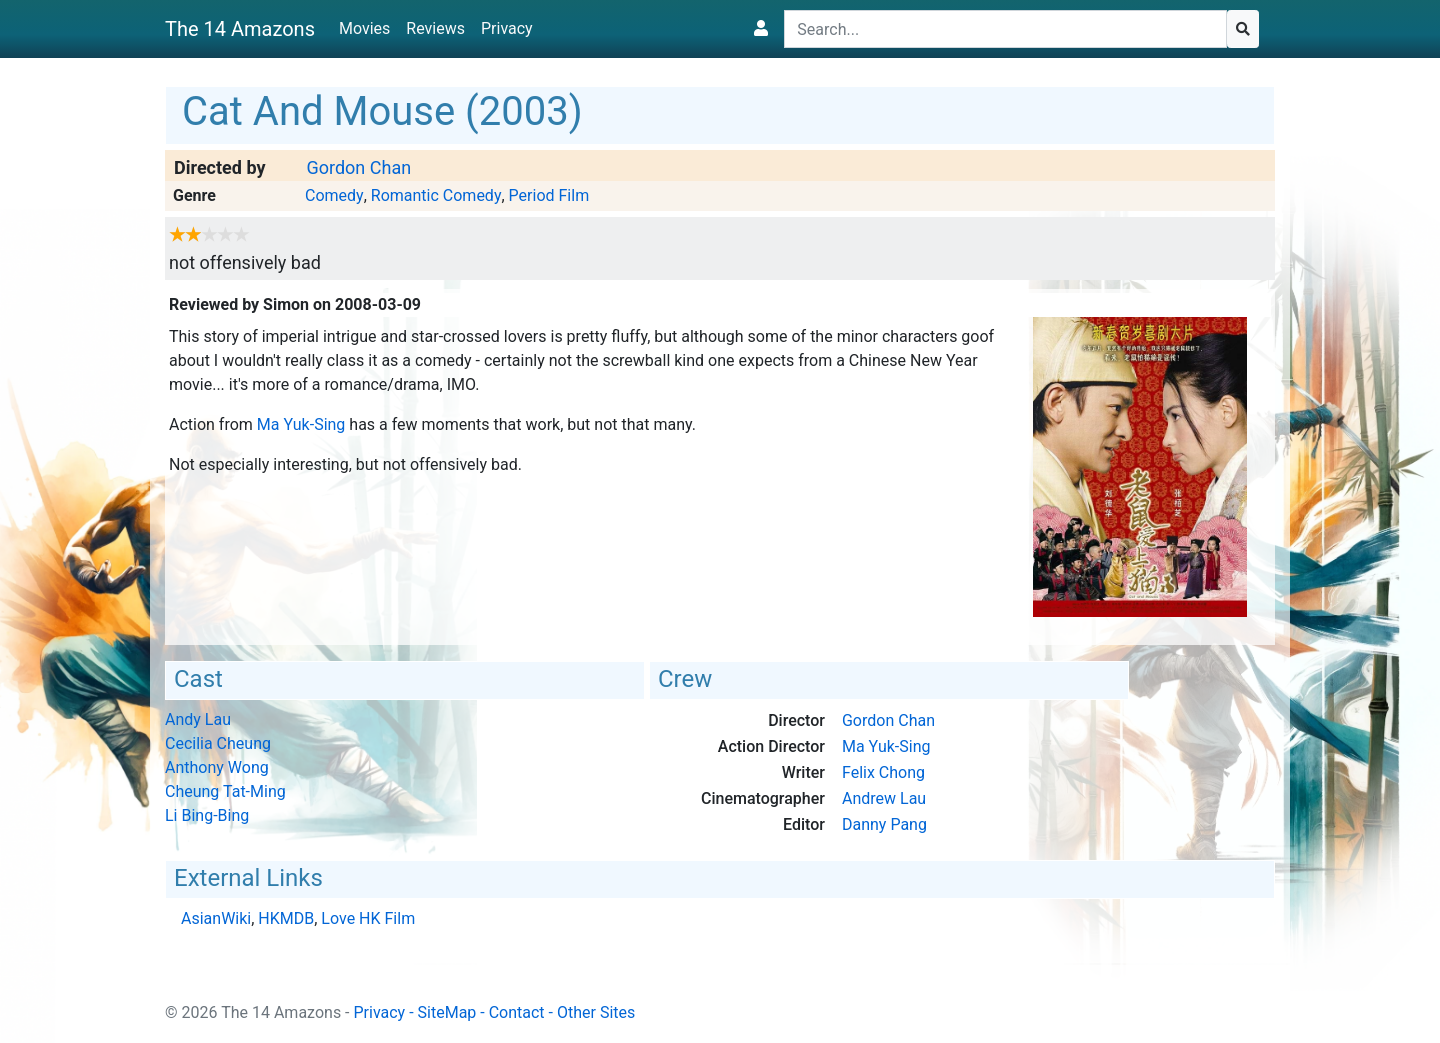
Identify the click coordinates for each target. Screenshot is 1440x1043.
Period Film (549, 195)
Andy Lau (198, 719)
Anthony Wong (217, 767)
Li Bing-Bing (207, 815)
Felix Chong (883, 772)
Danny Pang (884, 824)
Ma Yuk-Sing (301, 424)
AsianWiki (216, 918)
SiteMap (447, 1012)
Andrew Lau (884, 798)
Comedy (334, 195)
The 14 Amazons (240, 29)
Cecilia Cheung (218, 743)
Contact (517, 1012)
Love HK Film (368, 918)
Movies (364, 28)
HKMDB (286, 918)
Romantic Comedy (436, 195)
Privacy (507, 28)
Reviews (435, 28)
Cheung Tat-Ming (225, 791)
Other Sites (596, 1012)
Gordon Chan (358, 167)
